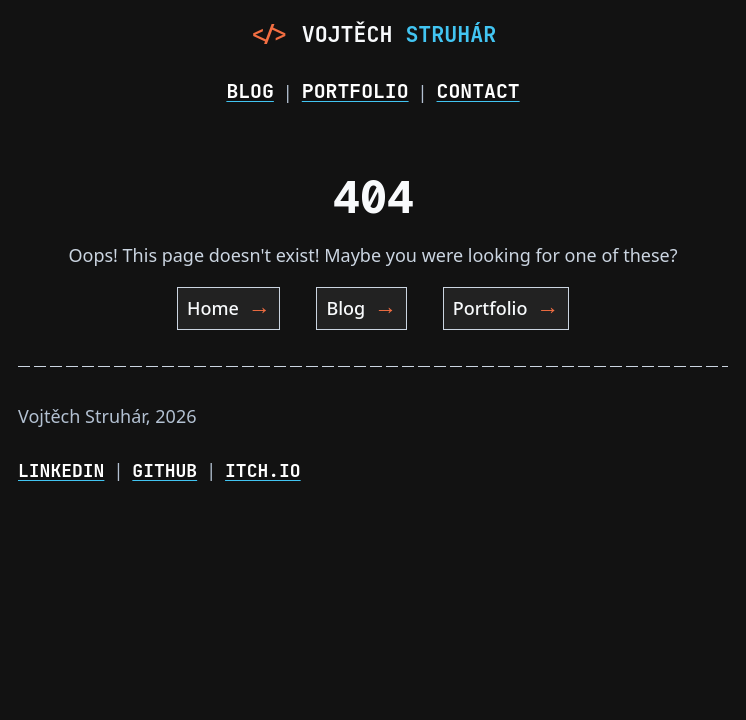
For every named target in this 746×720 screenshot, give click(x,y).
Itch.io (263, 470)
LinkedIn (61, 470)
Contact (478, 91)
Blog (249, 91)
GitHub (164, 470)
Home (228, 309)
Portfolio (355, 91)
